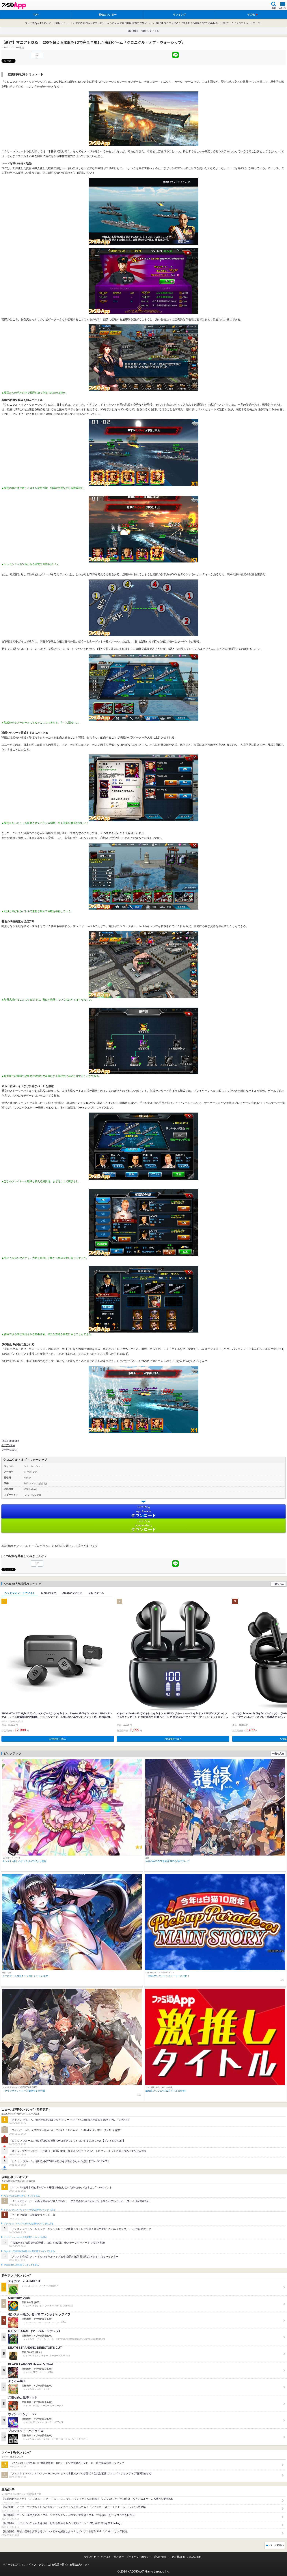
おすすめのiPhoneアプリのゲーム (91, 23)
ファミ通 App (13, 5)
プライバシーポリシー (139, 2556)
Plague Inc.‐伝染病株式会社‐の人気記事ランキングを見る (29, 2251)
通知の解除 (160, 2556)
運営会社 (118, 2556)
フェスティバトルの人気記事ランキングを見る (25, 2237)
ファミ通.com (176, 2556)
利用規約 (106, 2556)
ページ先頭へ (276, 2545)
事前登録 (133, 30)
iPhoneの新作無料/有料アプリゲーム (131, 23)
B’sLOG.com (194, 2556)
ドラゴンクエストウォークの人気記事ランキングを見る (29, 2210)
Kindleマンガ (49, 1592)
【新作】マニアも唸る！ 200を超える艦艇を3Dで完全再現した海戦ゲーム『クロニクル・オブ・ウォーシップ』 (214, 23)
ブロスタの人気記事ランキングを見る (21, 2265)
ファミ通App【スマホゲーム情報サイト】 (47, 23)
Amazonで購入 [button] (57, 1738)
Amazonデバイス (72, 1592)
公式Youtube (9, 1450)
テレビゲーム (96, 1592)
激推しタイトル (150, 30)
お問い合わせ (91, 2556)
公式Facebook (10, 1440)
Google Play (143, 1526)
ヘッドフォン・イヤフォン (19, 1592)
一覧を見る (278, 1584)
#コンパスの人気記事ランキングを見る (22, 2196)
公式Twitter (8, 1445)
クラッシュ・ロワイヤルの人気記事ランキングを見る (28, 2224)
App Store (143, 1512)
